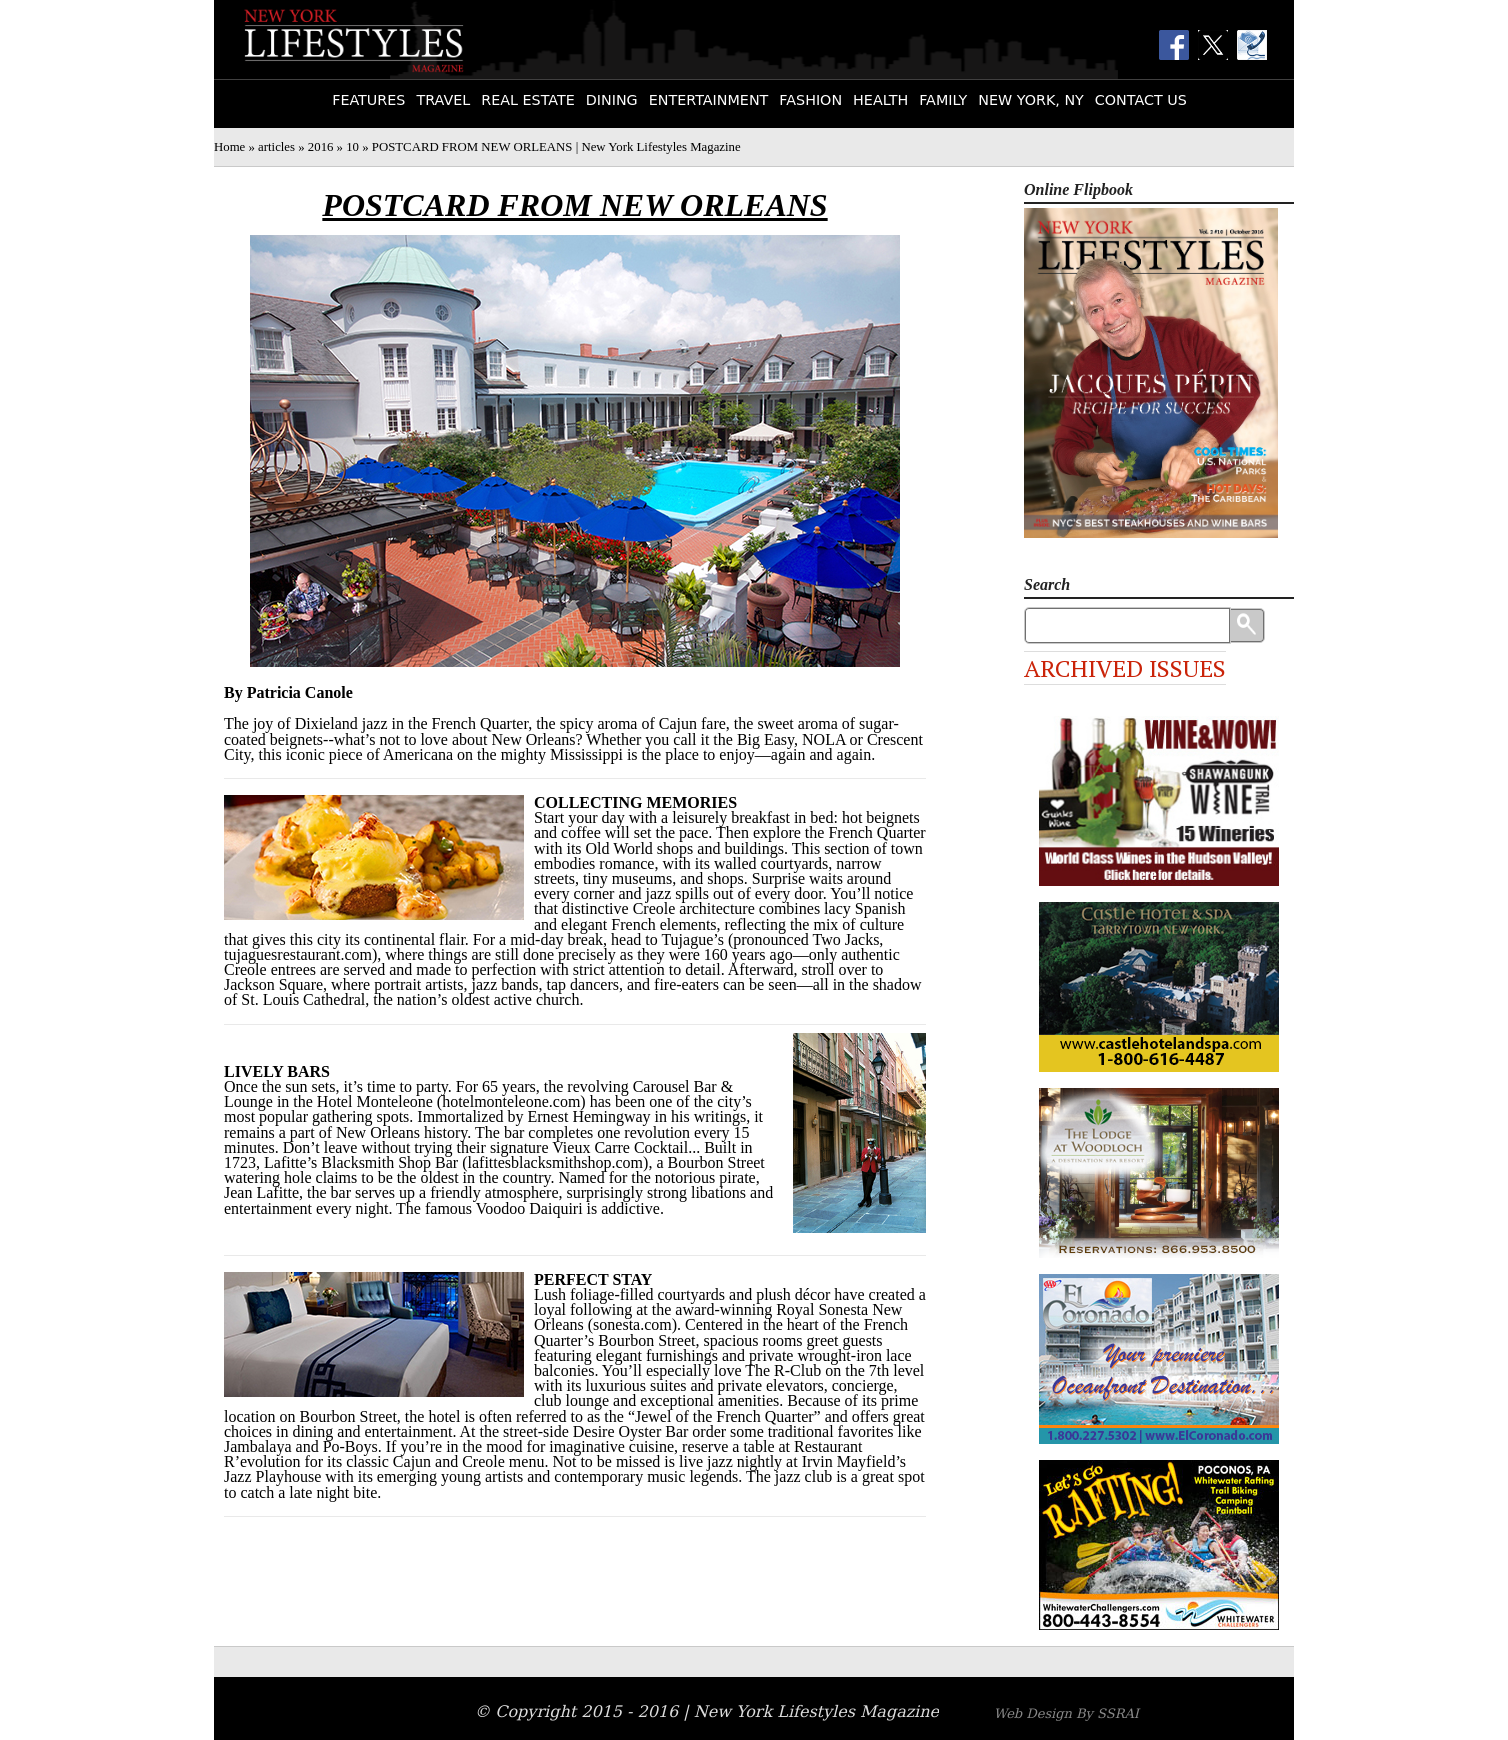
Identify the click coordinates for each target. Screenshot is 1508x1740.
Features (368, 100)
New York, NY (1031, 100)
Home (229, 147)
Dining (612, 100)
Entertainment (709, 100)
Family (943, 100)
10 (352, 147)
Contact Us (1141, 100)
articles (276, 147)
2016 (321, 147)
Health (880, 100)
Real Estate (528, 100)
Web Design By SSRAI (1066, 1713)
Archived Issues (1125, 668)
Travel (443, 100)
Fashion (810, 100)
